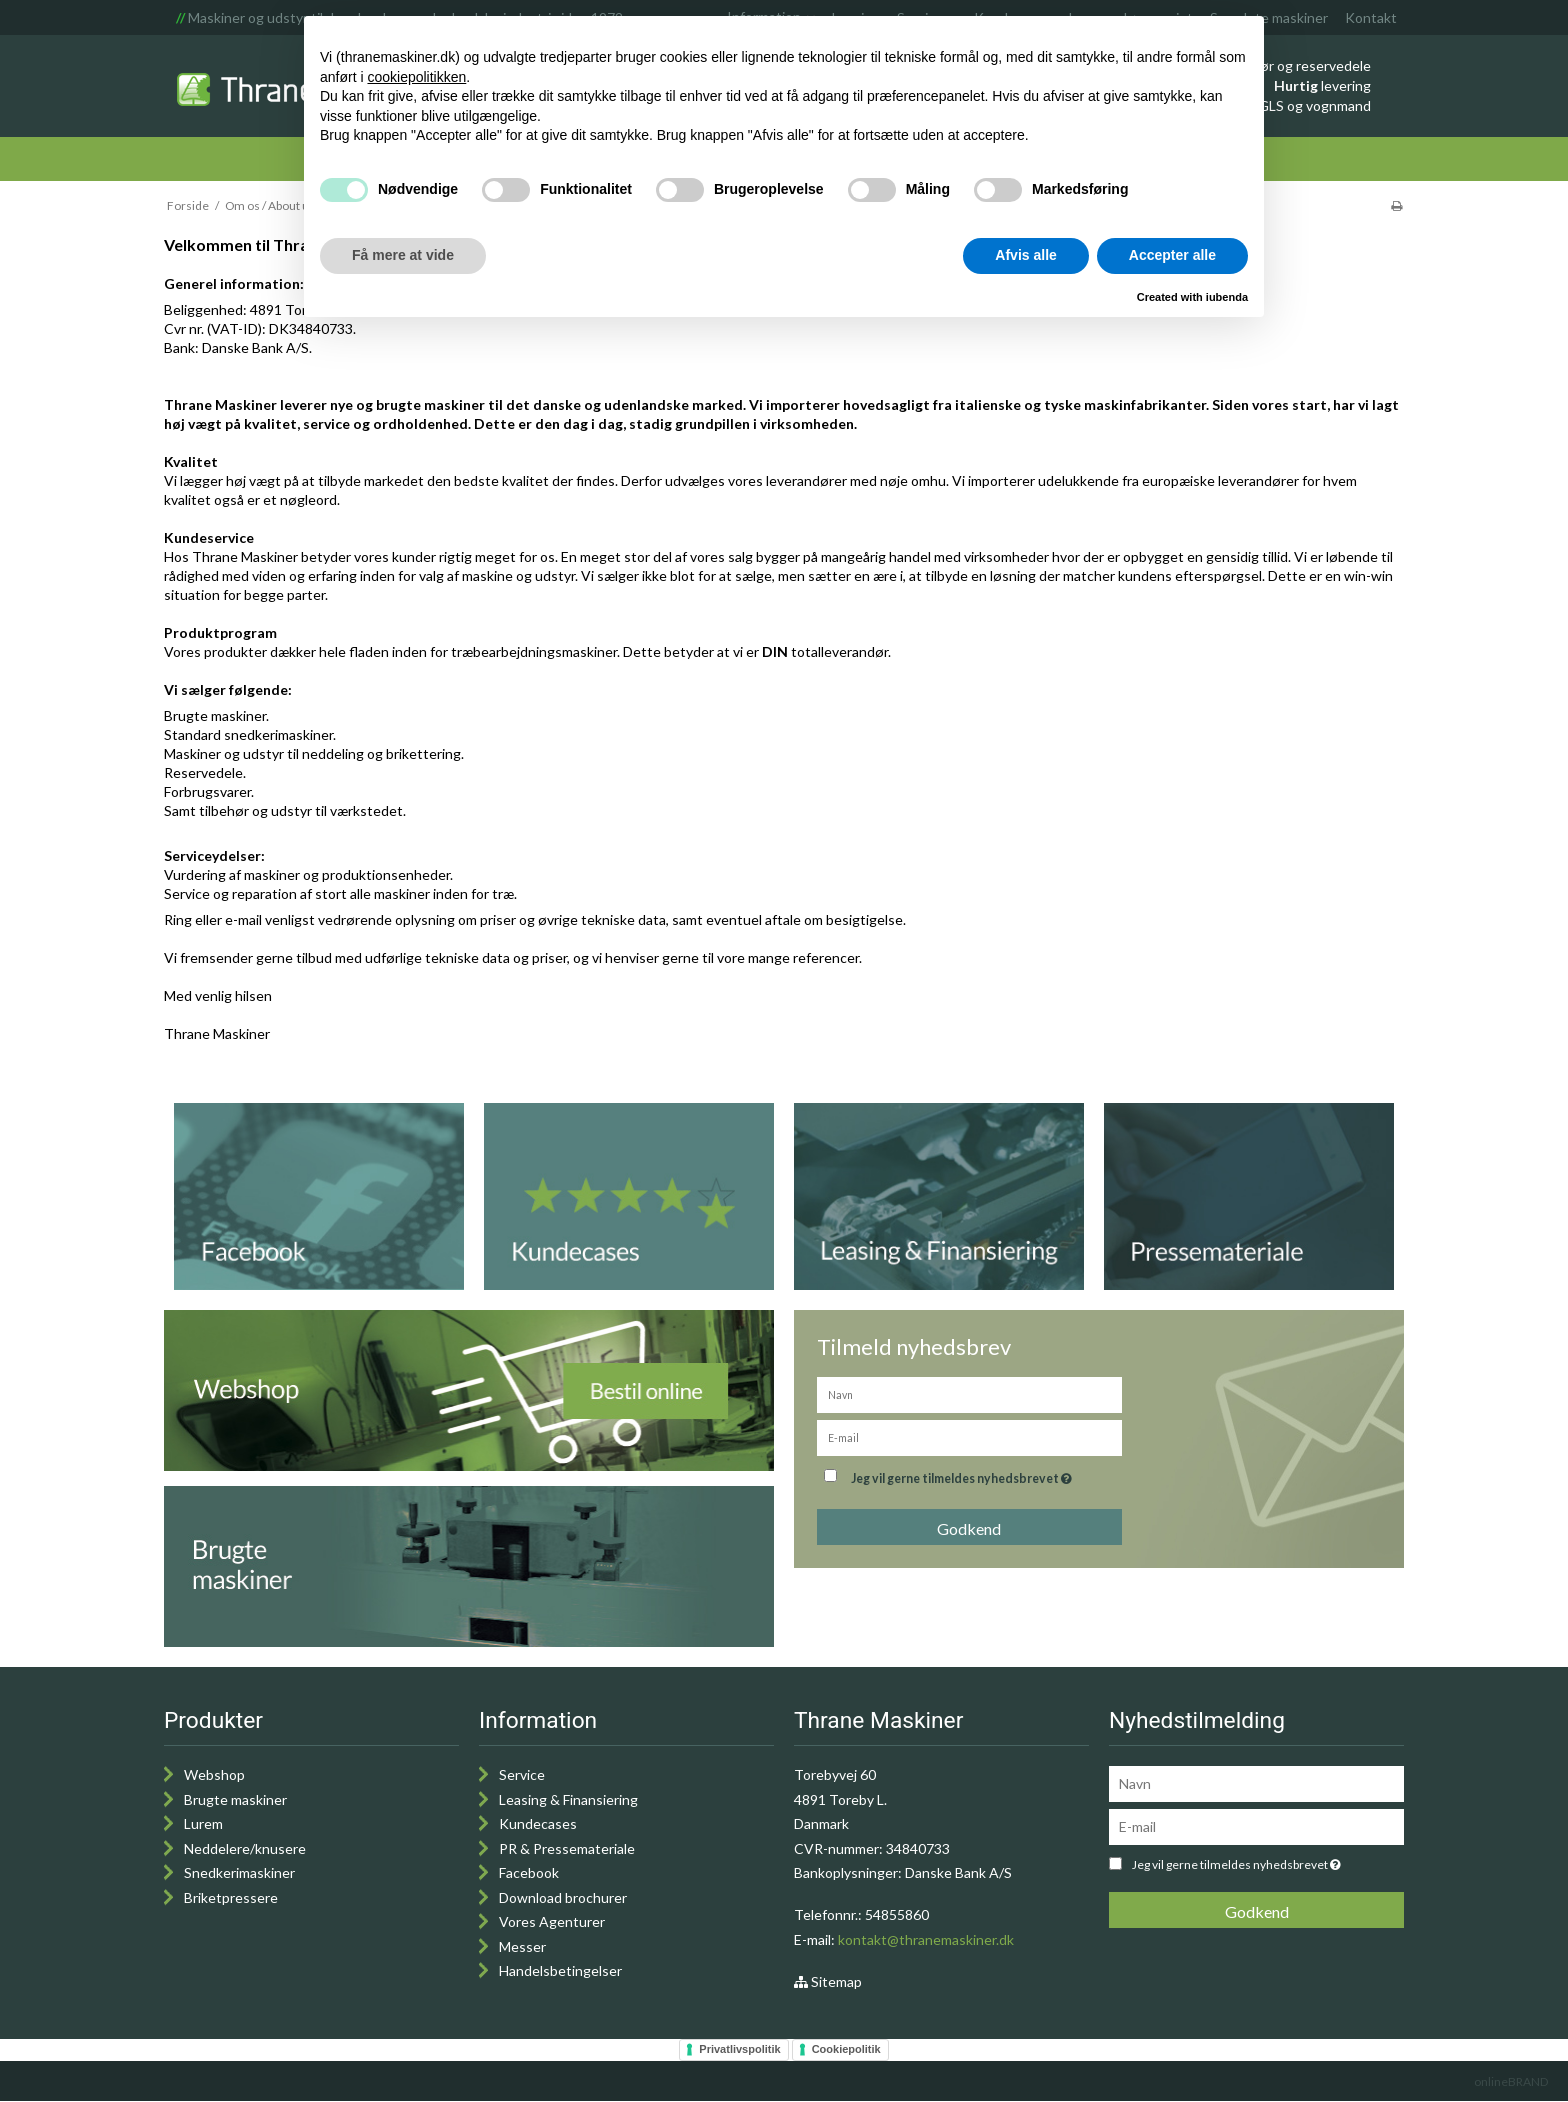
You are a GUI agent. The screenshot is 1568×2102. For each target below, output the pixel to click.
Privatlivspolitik (739, 2049)
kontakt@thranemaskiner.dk (926, 1939)
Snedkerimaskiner (239, 1872)
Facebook (529, 1872)
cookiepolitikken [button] (416, 77)
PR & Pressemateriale (567, 1848)
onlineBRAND (1511, 2081)
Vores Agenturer (552, 1921)
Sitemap (828, 1981)
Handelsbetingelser (560, 1970)
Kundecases (538, 1823)
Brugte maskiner (235, 1799)
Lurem (203, 1823)
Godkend (969, 1528)
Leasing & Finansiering (568, 1799)
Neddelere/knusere (245, 1848)
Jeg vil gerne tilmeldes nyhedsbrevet (964, 1474)
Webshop (214, 1774)
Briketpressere (231, 1897)
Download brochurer (563, 1897)
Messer (522, 1946)
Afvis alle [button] (1025, 255)
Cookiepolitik (846, 2049)
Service (522, 1774)
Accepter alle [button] (1172, 255)
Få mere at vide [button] (403, 255)
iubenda (1227, 297)
